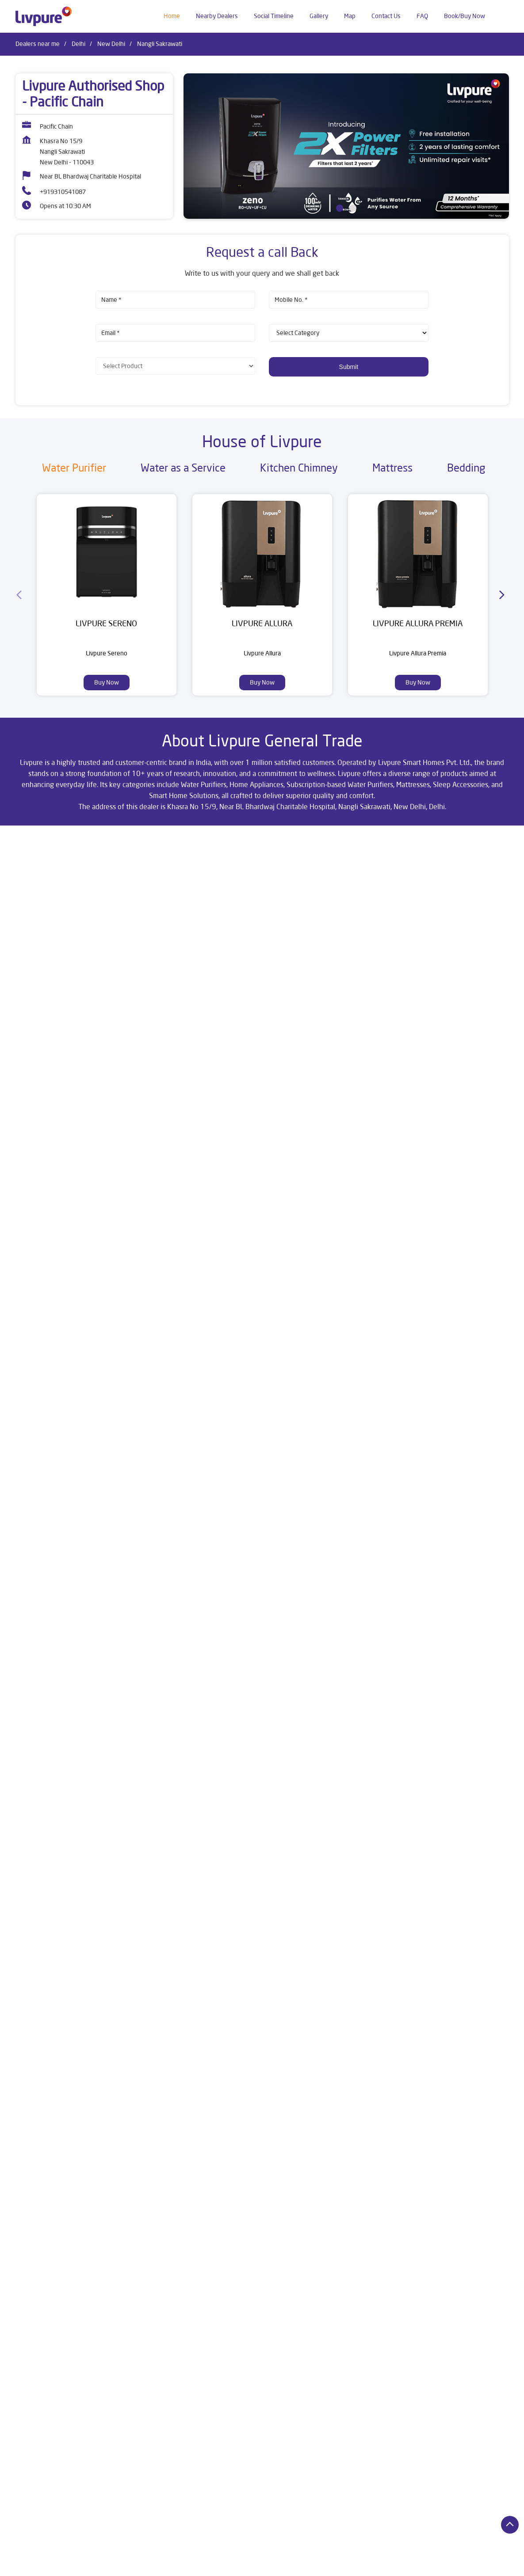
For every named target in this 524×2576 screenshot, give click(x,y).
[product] (349, 333)
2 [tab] (352, 208)
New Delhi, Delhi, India (45, 924)
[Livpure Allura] (262, 552)
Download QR (145, 1206)
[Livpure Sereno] (106, 552)
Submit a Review (300, 1075)
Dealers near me (37, 44)
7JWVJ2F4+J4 (33, 915)
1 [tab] (339, 208)
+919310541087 (63, 192)
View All (355, 1212)
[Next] (503, 595)
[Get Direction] (86, 921)
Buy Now (106, 682)
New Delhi (111, 44)
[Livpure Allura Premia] (418, 552)
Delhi (78, 44)
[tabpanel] (346, 146)
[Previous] (20, 595)
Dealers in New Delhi (43, 2571)
